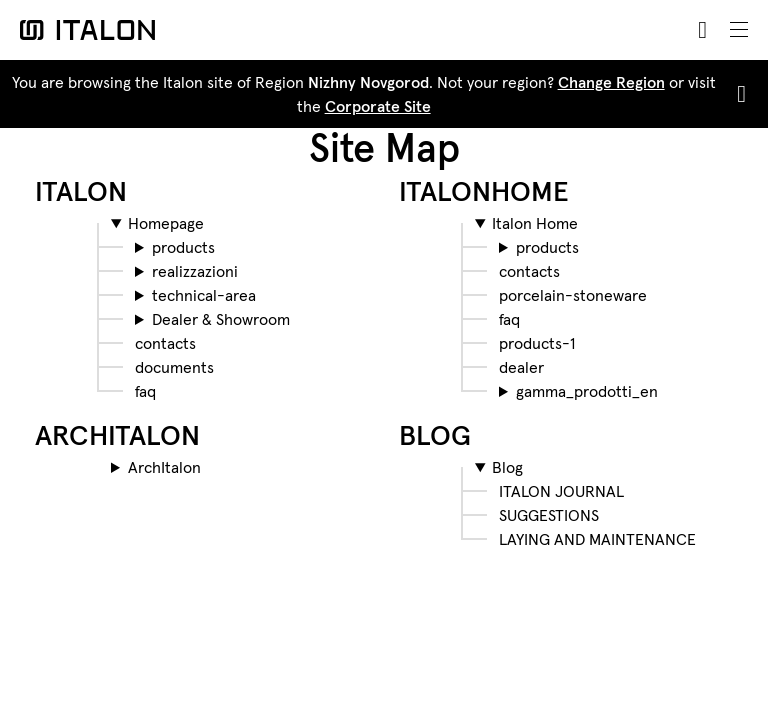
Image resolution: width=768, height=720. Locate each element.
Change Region (611, 82)
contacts (165, 343)
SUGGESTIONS (549, 515)
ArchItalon (164, 467)
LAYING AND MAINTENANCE (597, 539)
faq (145, 391)
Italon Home (535, 223)
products (183, 247)
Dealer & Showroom (221, 319)
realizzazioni (195, 271)
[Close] (737, 94)
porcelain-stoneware (573, 295)
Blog (507, 467)
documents (174, 367)
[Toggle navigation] (739, 30)
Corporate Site (378, 106)
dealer (521, 367)
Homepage (166, 223)
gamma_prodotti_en (587, 391)
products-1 (537, 343)
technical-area (204, 295)
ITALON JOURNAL (561, 491)
